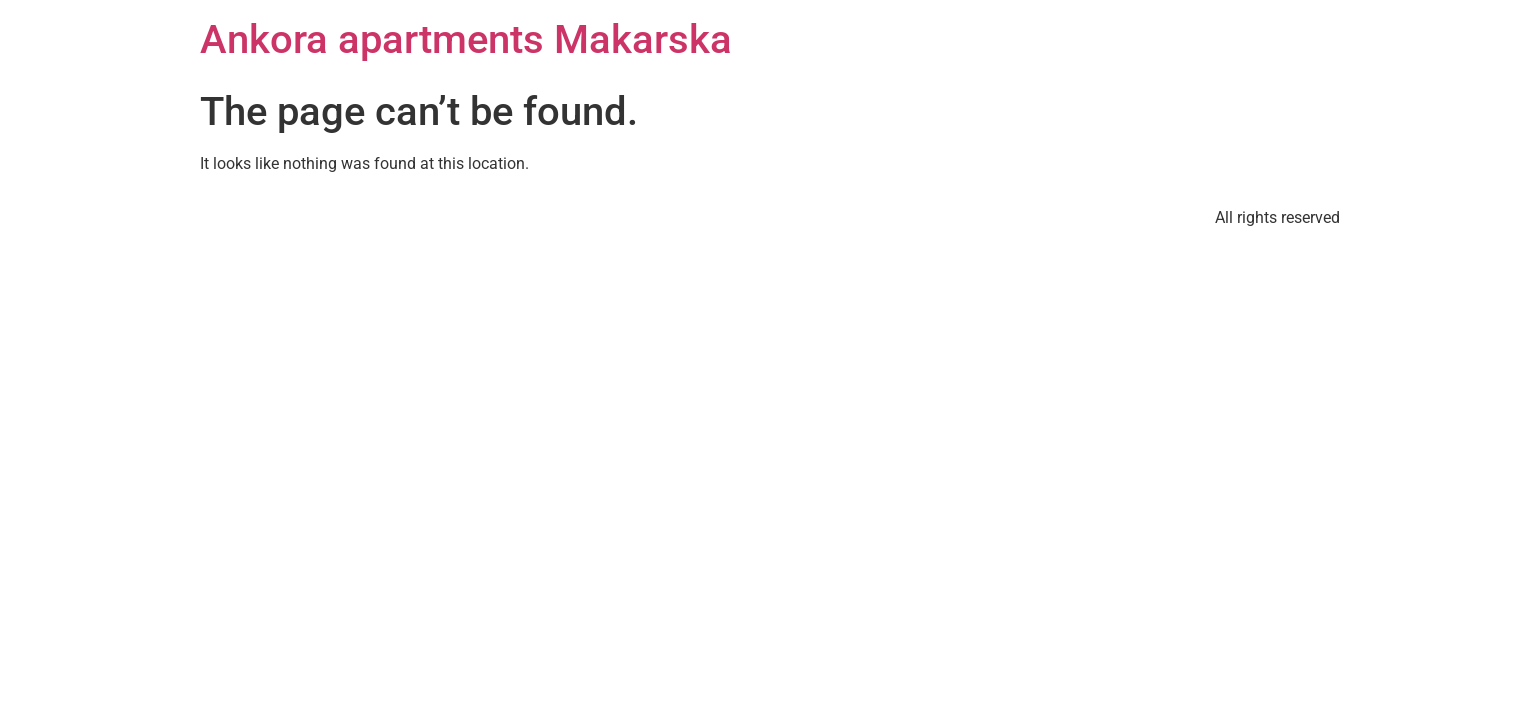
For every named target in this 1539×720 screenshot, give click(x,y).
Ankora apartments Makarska (466, 39)
